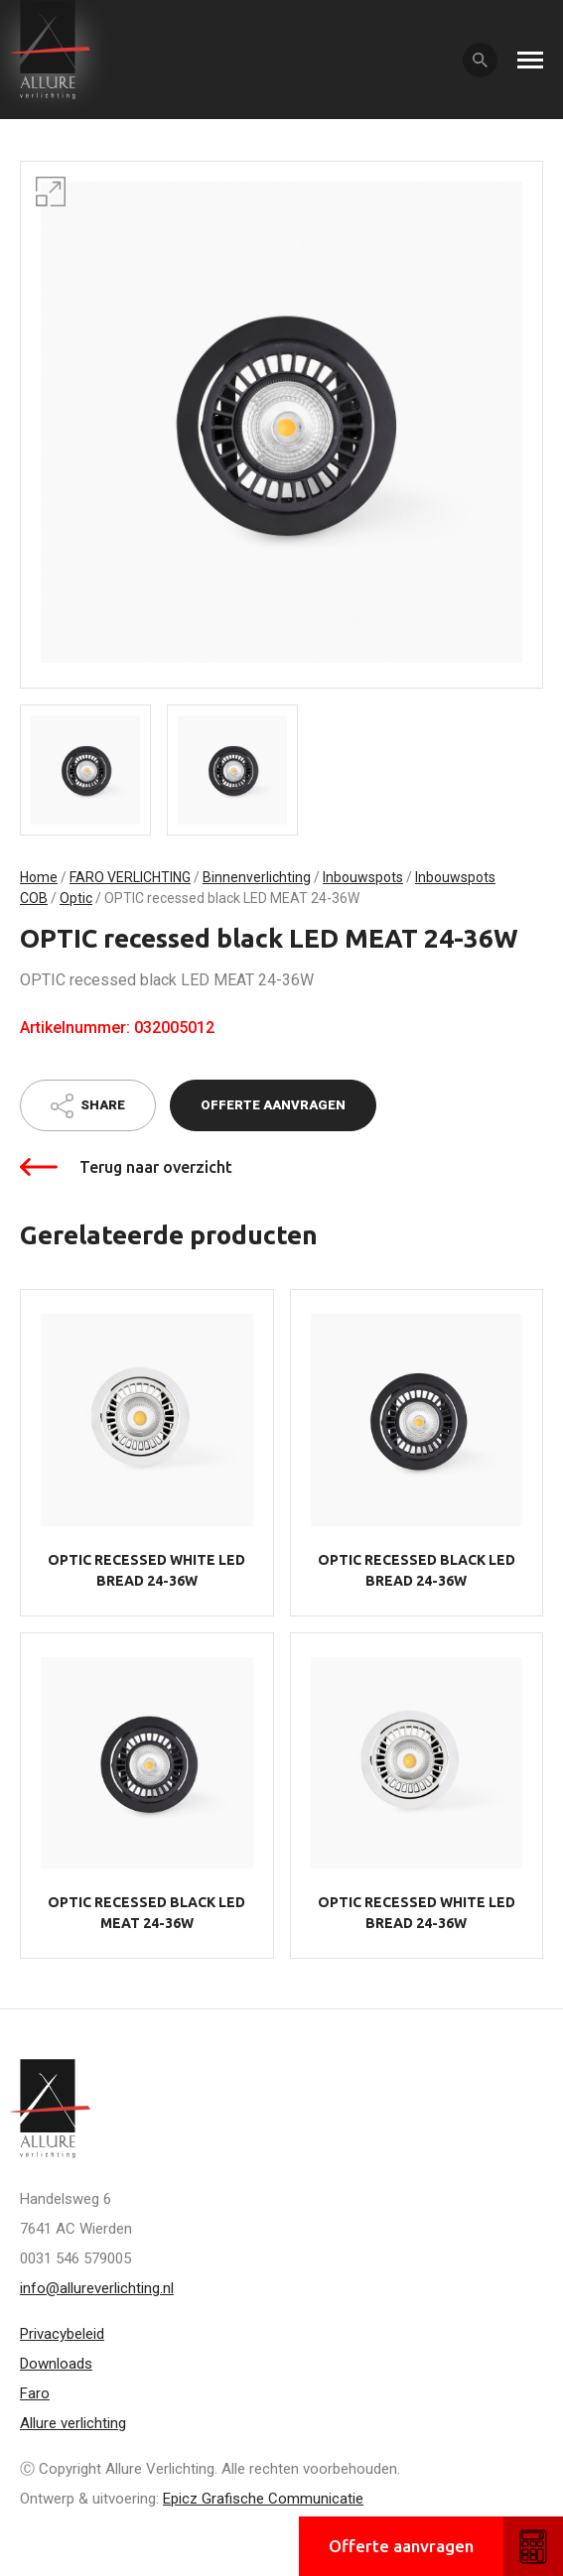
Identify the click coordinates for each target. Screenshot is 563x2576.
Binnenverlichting (257, 877)
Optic (76, 898)
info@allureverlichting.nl (97, 2288)
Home (39, 877)
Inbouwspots (363, 877)
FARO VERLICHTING (130, 877)
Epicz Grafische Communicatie (263, 2499)
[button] (51, 191)
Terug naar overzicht (155, 1167)
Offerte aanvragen (273, 1104)
